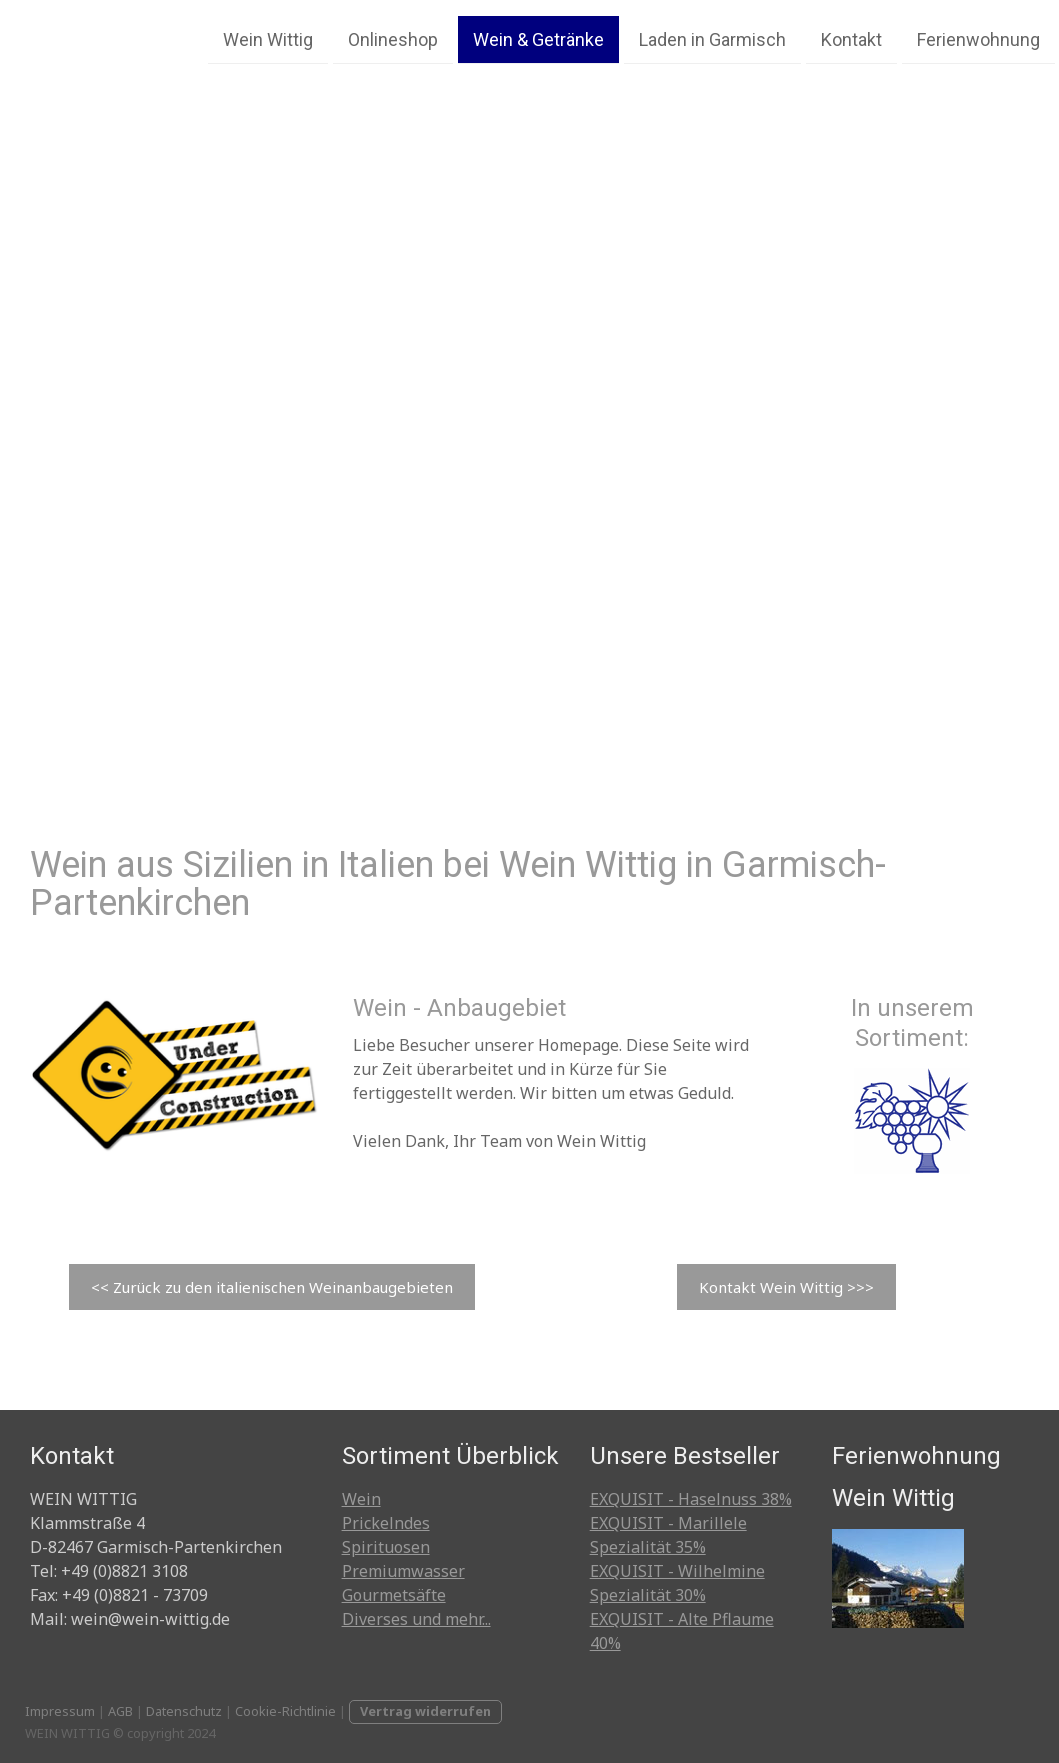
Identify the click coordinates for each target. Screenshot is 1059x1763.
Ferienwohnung (978, 38)
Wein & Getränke (538, 38)
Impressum (60, 1711)
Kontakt (851, 38)
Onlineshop (393, 38)
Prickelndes (386, 1523)
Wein (361, 1499)
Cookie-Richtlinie (285, 1711)
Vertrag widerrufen (425, 1711)
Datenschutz (184, 1711)
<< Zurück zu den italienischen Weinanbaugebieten (272, 1287)
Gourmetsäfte (394, 1595)
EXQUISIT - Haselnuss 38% (691, 1499)
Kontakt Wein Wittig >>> (786, 1287)
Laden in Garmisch (712, 38)
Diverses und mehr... (416, 1619)
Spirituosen (386, 1547)
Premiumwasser (403, 1571)
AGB (120, 1711)
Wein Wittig (268, 38)
